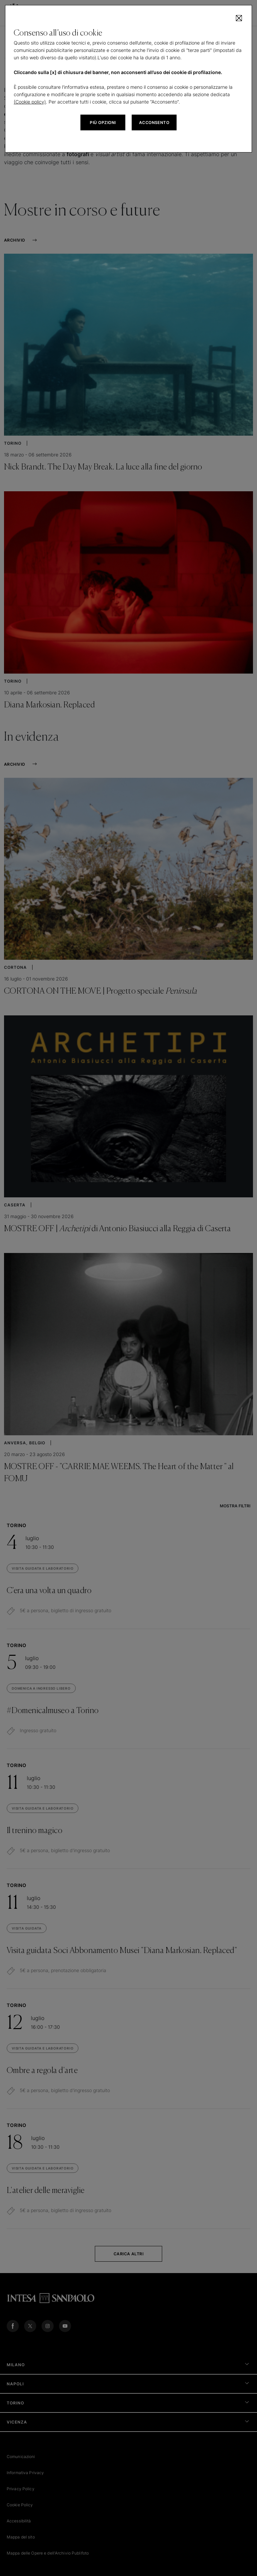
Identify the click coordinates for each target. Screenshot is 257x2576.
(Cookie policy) (30, 102)
